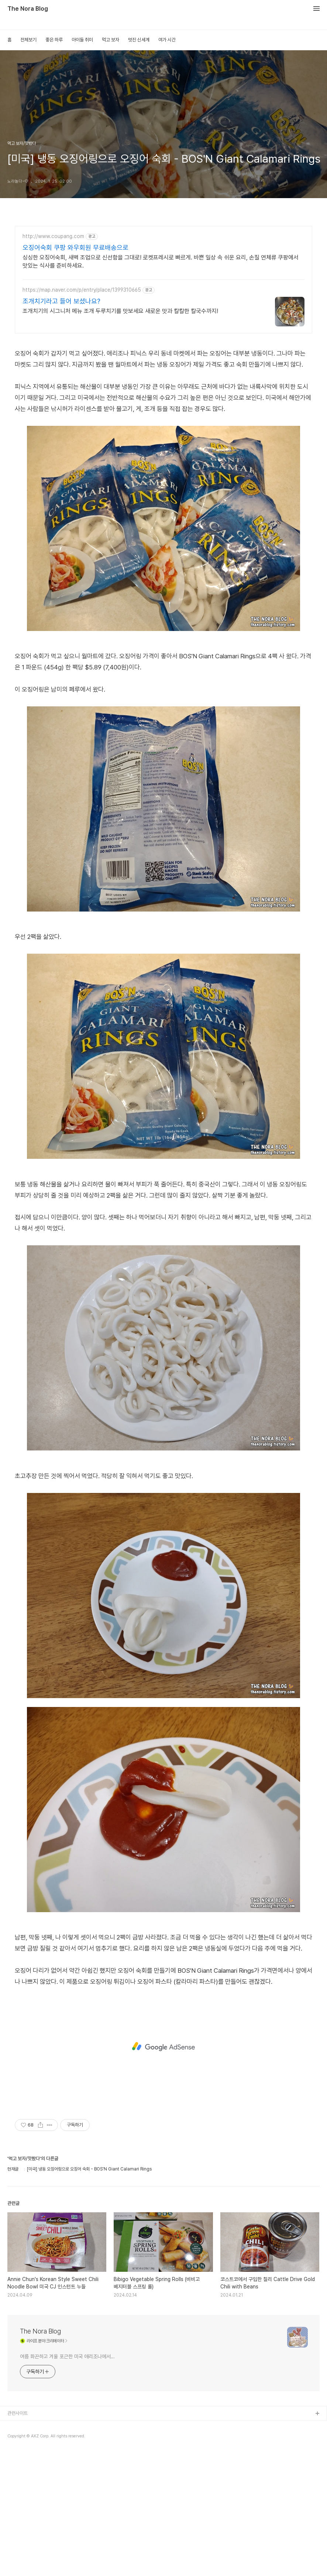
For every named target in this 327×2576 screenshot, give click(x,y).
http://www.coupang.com (53, 236)
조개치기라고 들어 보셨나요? (61, 301)
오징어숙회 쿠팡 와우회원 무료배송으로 (75, 247)
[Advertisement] (163, 2046)
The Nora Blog (27, 9)
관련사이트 (17, 2413)
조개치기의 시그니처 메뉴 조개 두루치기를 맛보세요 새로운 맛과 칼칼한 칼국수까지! (120, 311)
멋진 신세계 (138, 40)
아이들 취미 (82, 40)
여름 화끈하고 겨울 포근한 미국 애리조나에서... (67, 2356)
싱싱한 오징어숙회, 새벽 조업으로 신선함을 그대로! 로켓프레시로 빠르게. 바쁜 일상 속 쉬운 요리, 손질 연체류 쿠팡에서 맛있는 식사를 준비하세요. (161, 261)
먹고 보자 (110, 40)
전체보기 (28, 40)
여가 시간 (167, 40)
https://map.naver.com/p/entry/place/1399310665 (82, 290)
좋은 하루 (54, 40)
